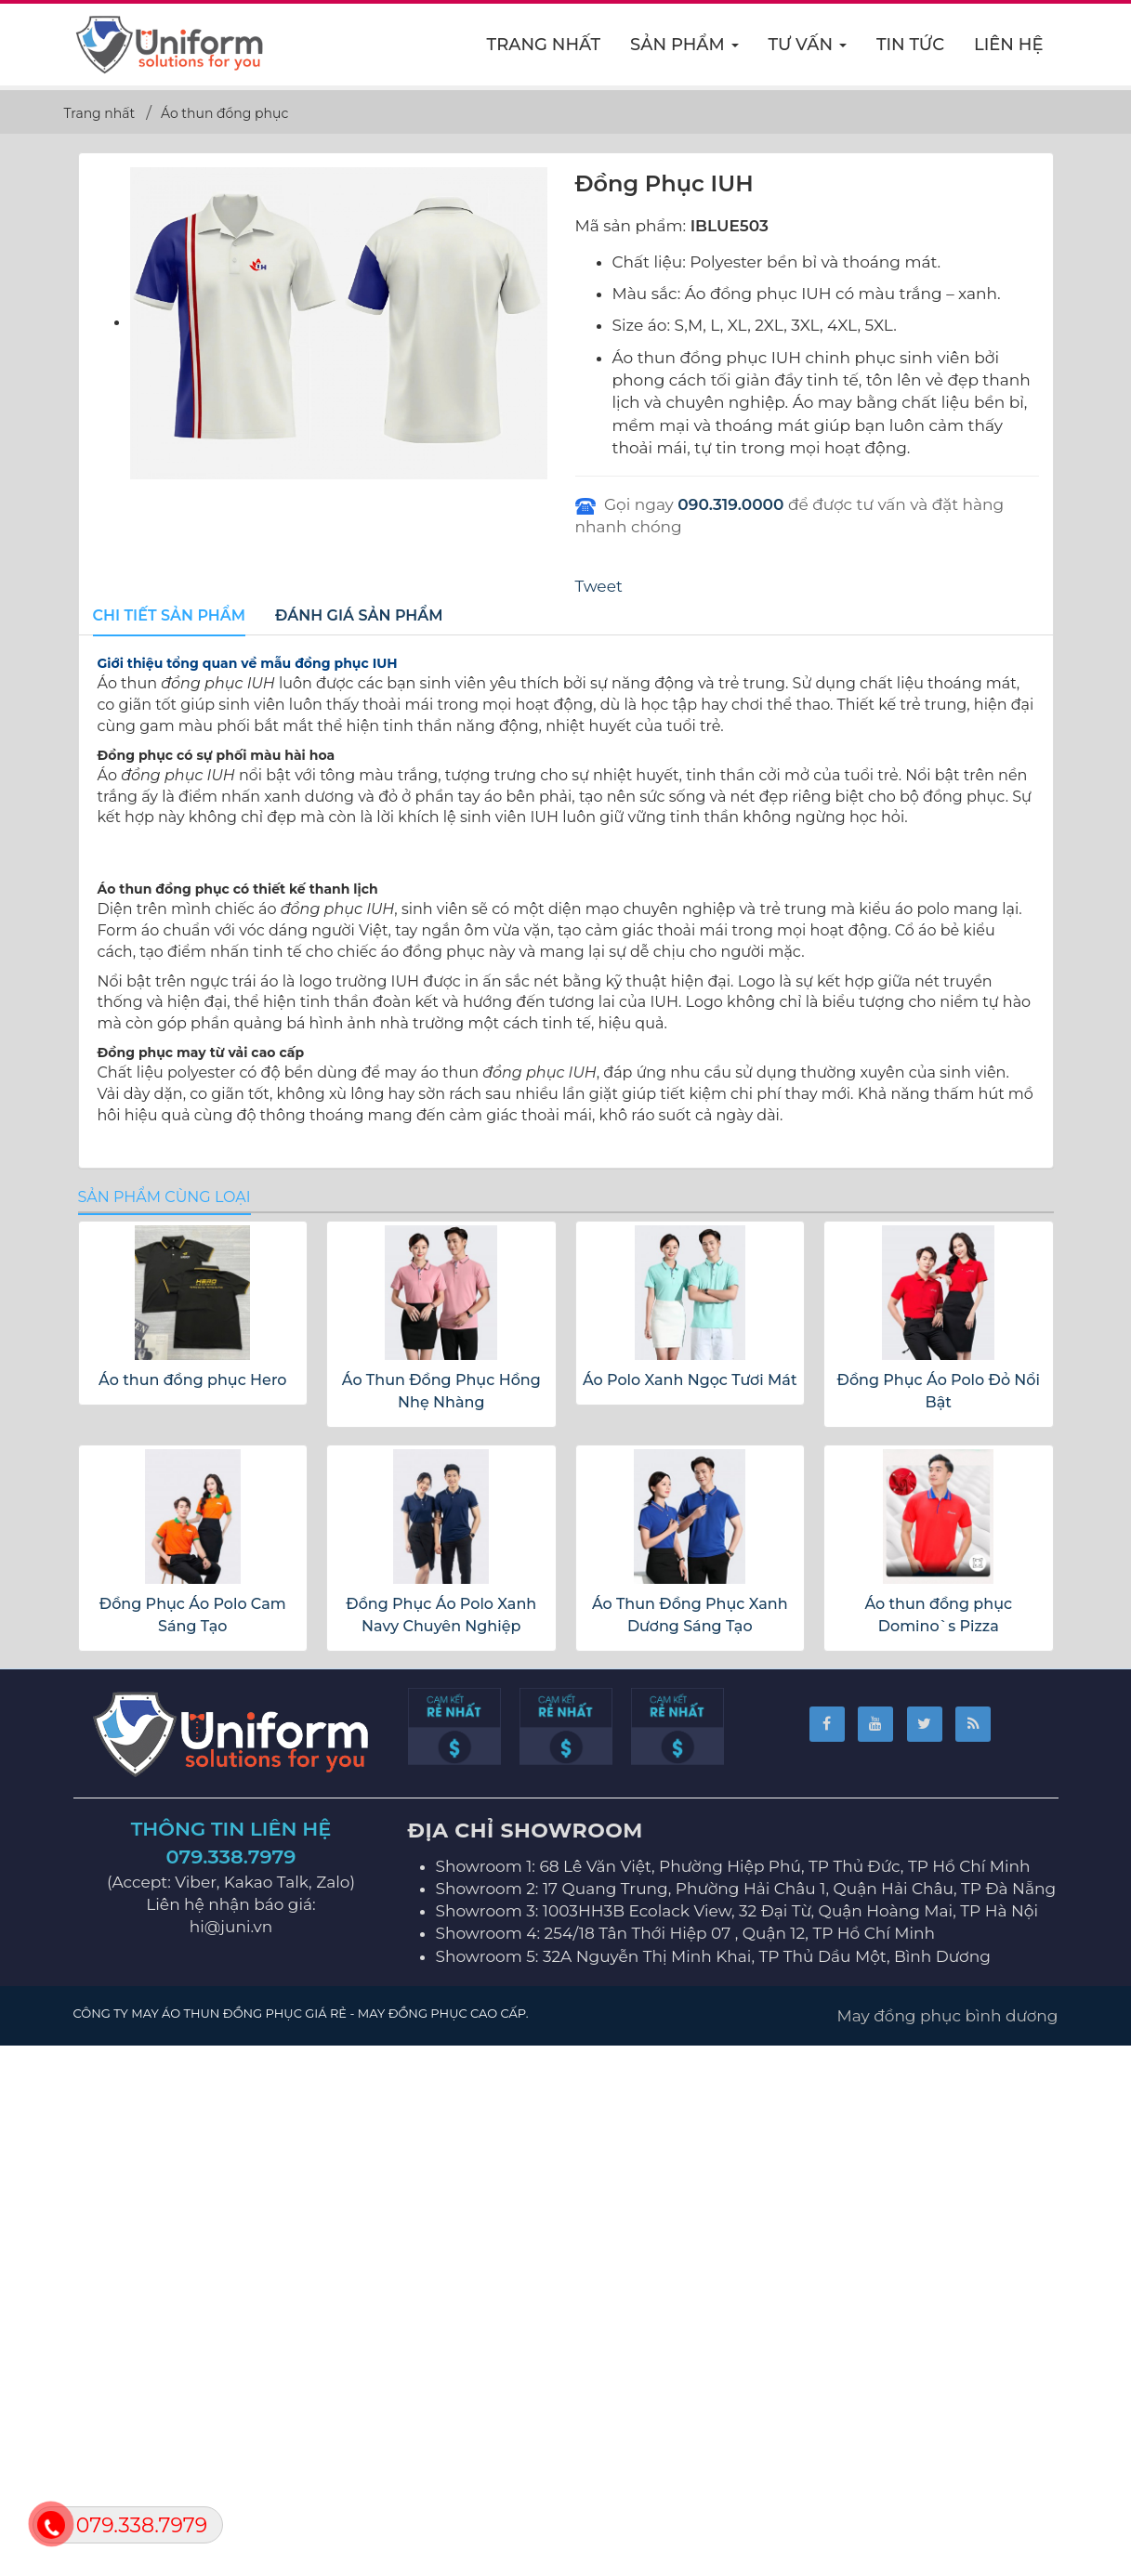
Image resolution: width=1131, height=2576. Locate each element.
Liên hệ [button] (1008, 44)
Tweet (599, 586)
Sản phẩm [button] (685, 50)
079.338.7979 (231, 2392)
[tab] (169, 616)
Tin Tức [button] (910, 44)
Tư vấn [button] (808, 50)
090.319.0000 (730, 504)
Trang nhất (544, 44)
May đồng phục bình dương (948, 2552)
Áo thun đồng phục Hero (192, 1916)
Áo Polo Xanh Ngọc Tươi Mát (690, 1916)
